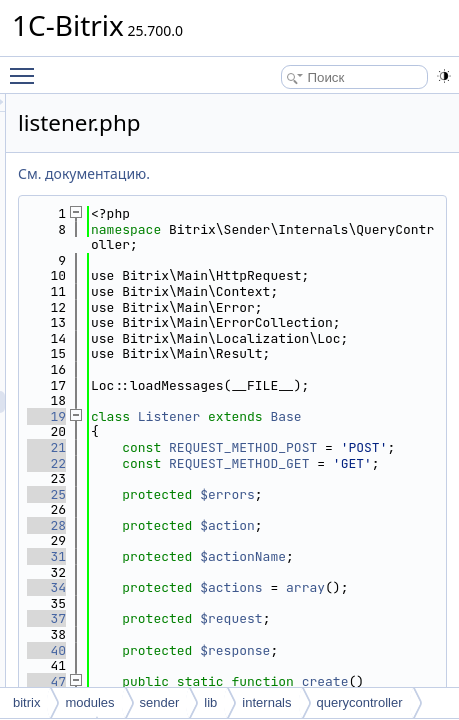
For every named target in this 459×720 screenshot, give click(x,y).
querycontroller (360, 702)
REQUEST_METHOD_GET (358, 642)
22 (243, 634)
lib (210, 702)
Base (342, 556)
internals (266, 702)
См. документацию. (281, 173)
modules (89, 702)
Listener (366, 540)
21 (243, 587)
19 (243, 540)
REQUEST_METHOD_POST (358, 595)
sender (160, 702)
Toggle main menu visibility (27, 67)
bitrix (26, 702)
